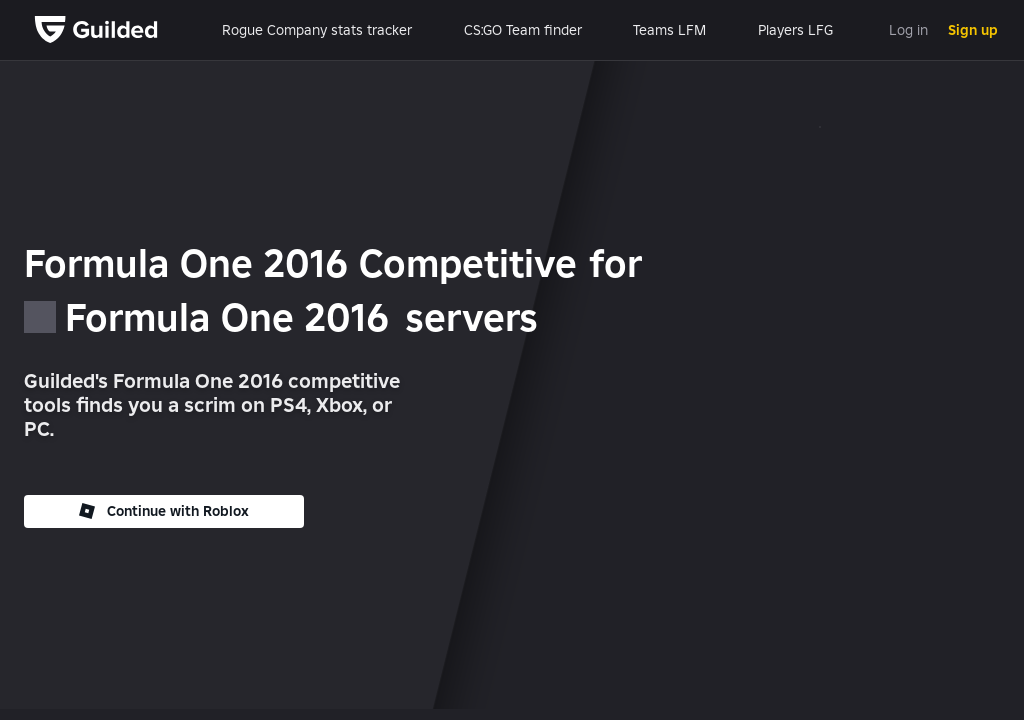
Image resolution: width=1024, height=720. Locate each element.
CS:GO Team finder (523, 30)
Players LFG (795, 30)
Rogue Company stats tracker (317, 30)
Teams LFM (669, 30)
